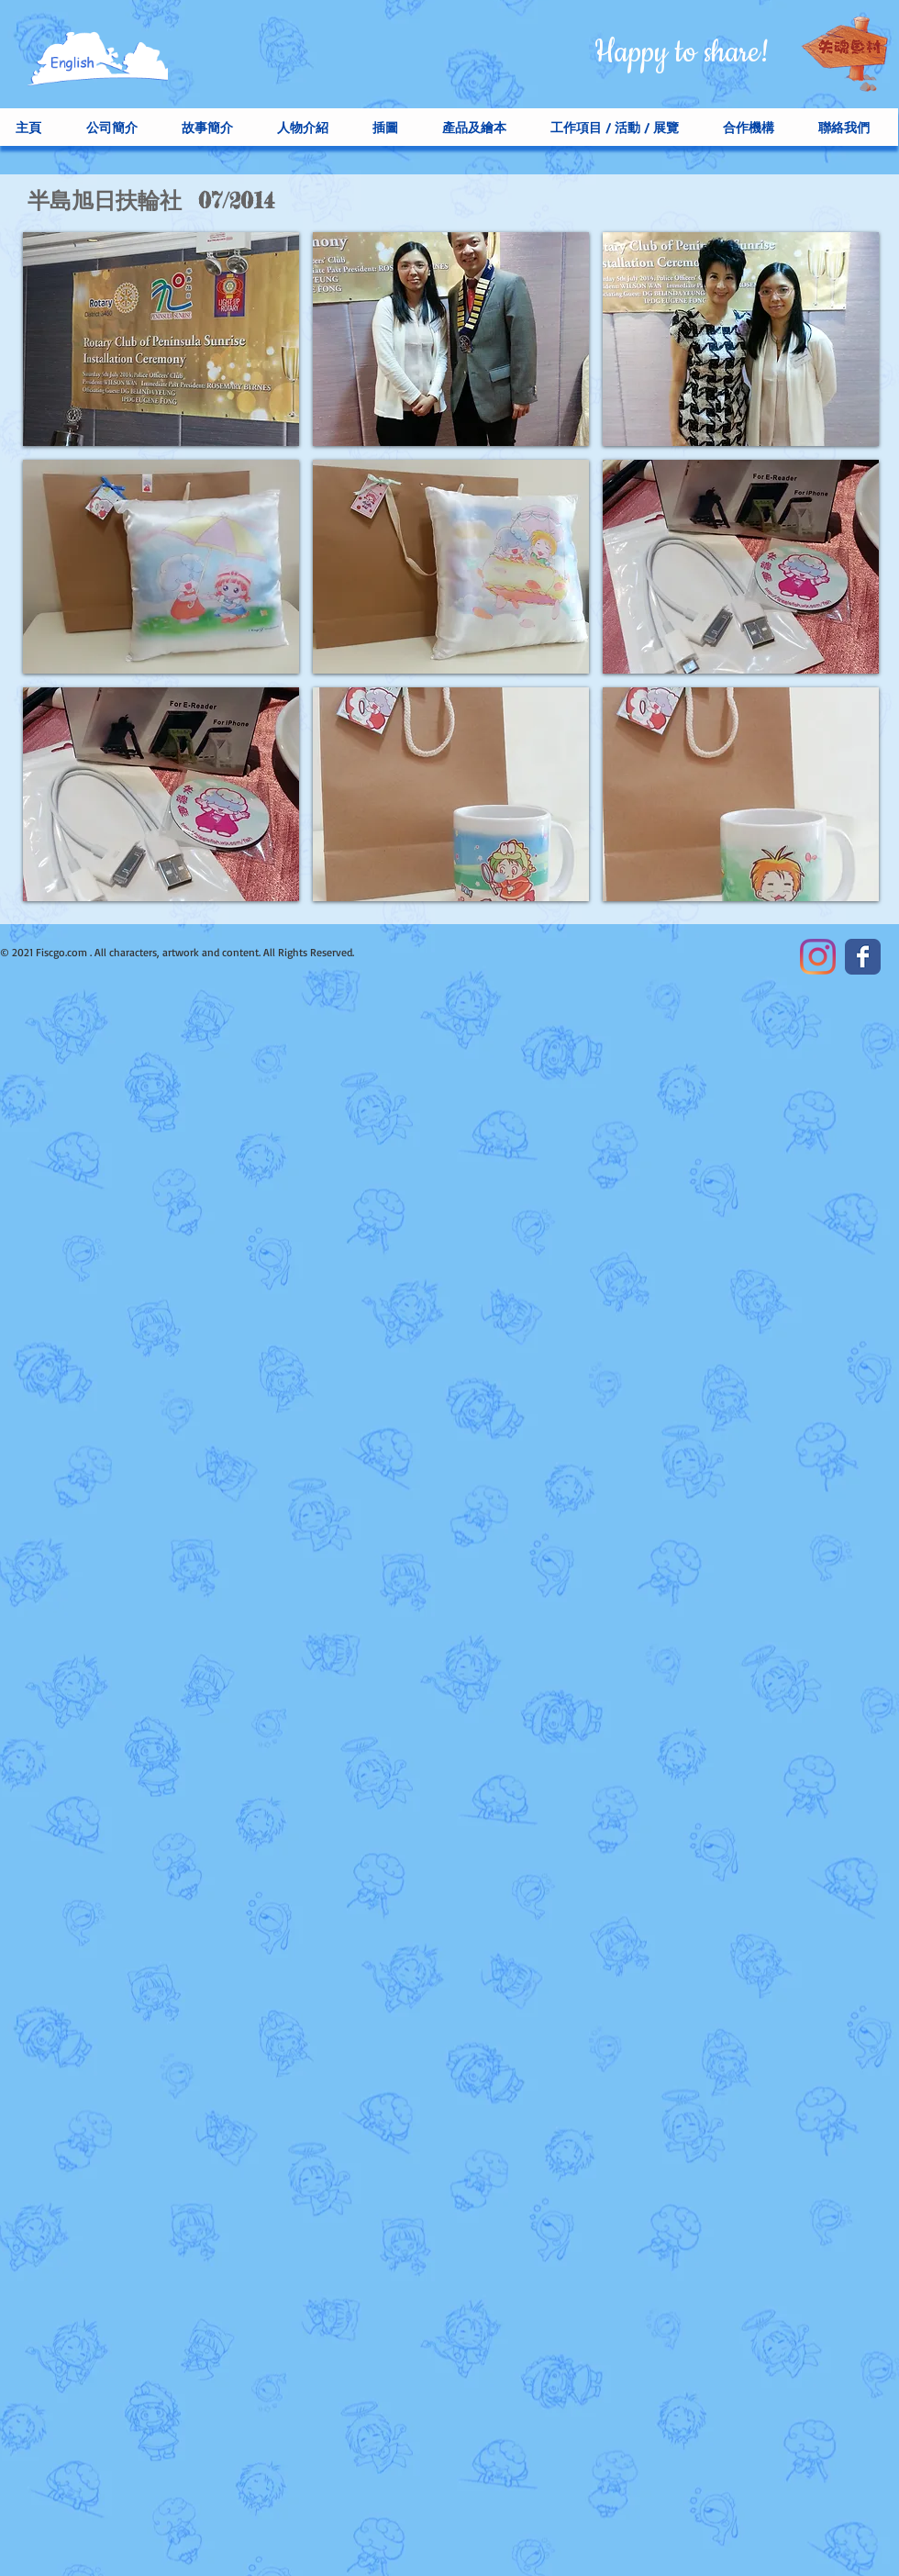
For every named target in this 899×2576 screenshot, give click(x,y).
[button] (161, 339)
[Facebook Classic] (863, 957)
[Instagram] (818, 957)
